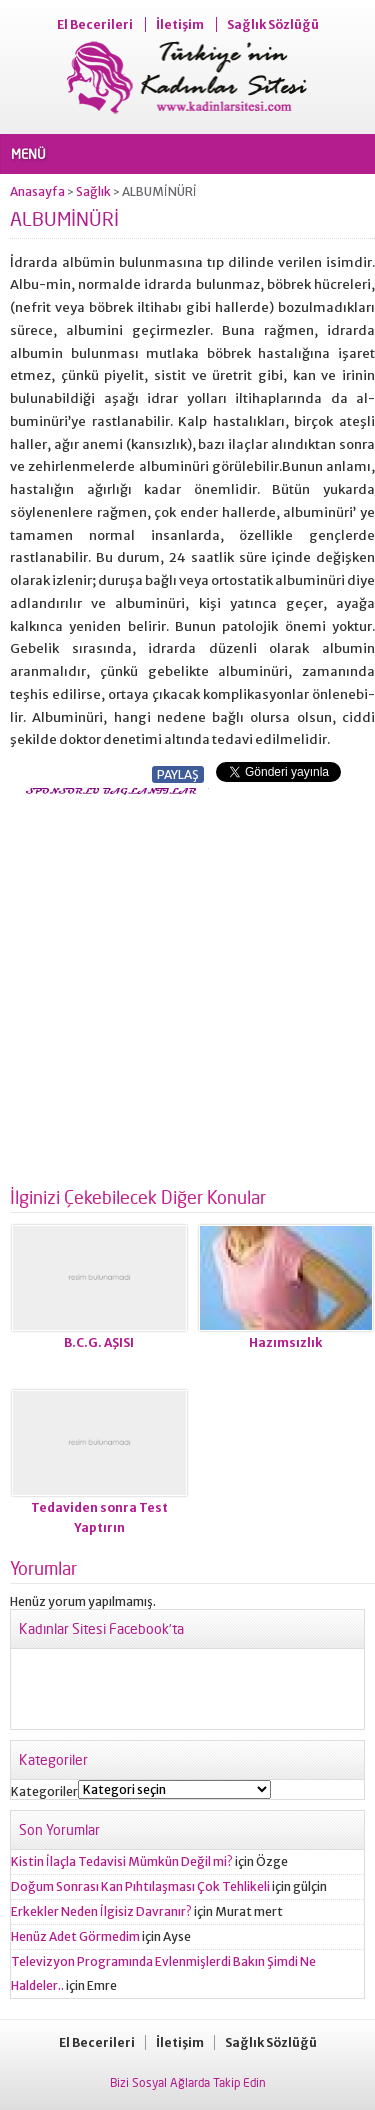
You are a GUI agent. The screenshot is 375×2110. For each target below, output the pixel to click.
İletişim (180, 24)
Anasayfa (37, 191)
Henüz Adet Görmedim (75, 1936)
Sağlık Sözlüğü (273, 24)
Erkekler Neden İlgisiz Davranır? (101, 1911)
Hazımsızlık (285, 1342)
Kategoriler (44, 1791)
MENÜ (28, 154)
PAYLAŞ (178, 774)
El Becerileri (95, 24)
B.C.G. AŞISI (99, 1342)
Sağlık (93, 191)
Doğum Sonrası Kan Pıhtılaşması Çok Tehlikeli (140, 1886)
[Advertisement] (187, 984)
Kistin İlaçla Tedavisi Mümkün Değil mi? (122, 1861)
